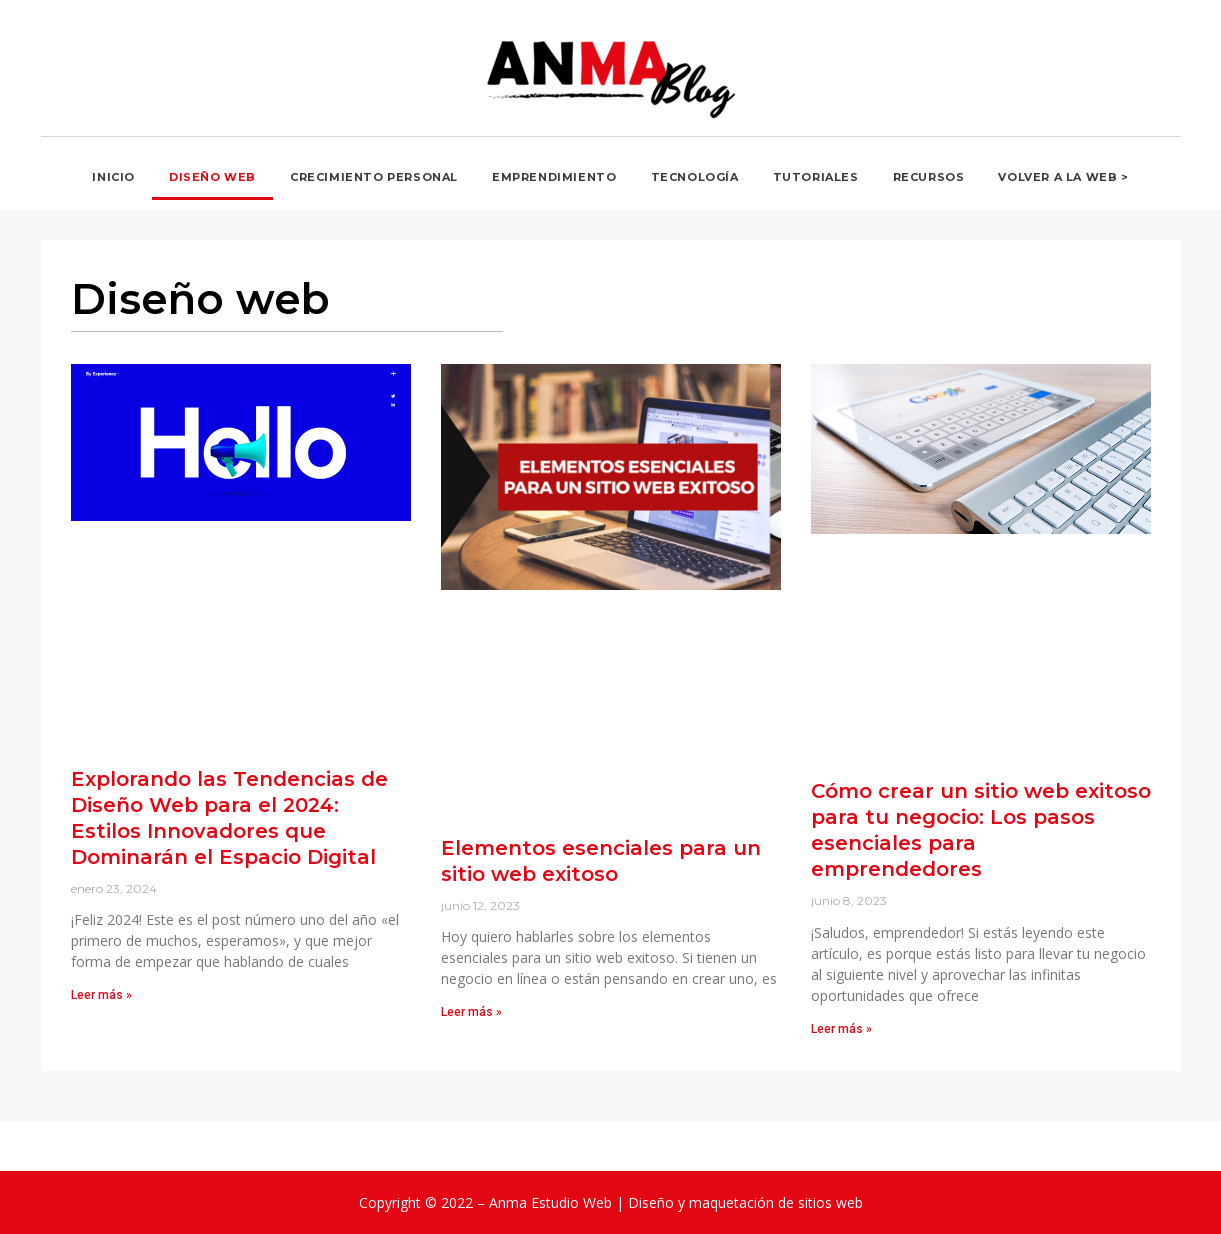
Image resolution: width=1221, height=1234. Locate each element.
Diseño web (212, 177)
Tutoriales (816, 177)
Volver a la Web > (1063, 177)
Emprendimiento (554, 177)
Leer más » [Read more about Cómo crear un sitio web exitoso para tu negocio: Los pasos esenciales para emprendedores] (841, 1029)
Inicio (113, 177)
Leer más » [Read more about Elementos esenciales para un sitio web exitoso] (471, 1012)
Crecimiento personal (374, 177)
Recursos (929, 177)
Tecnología (695, 177)
